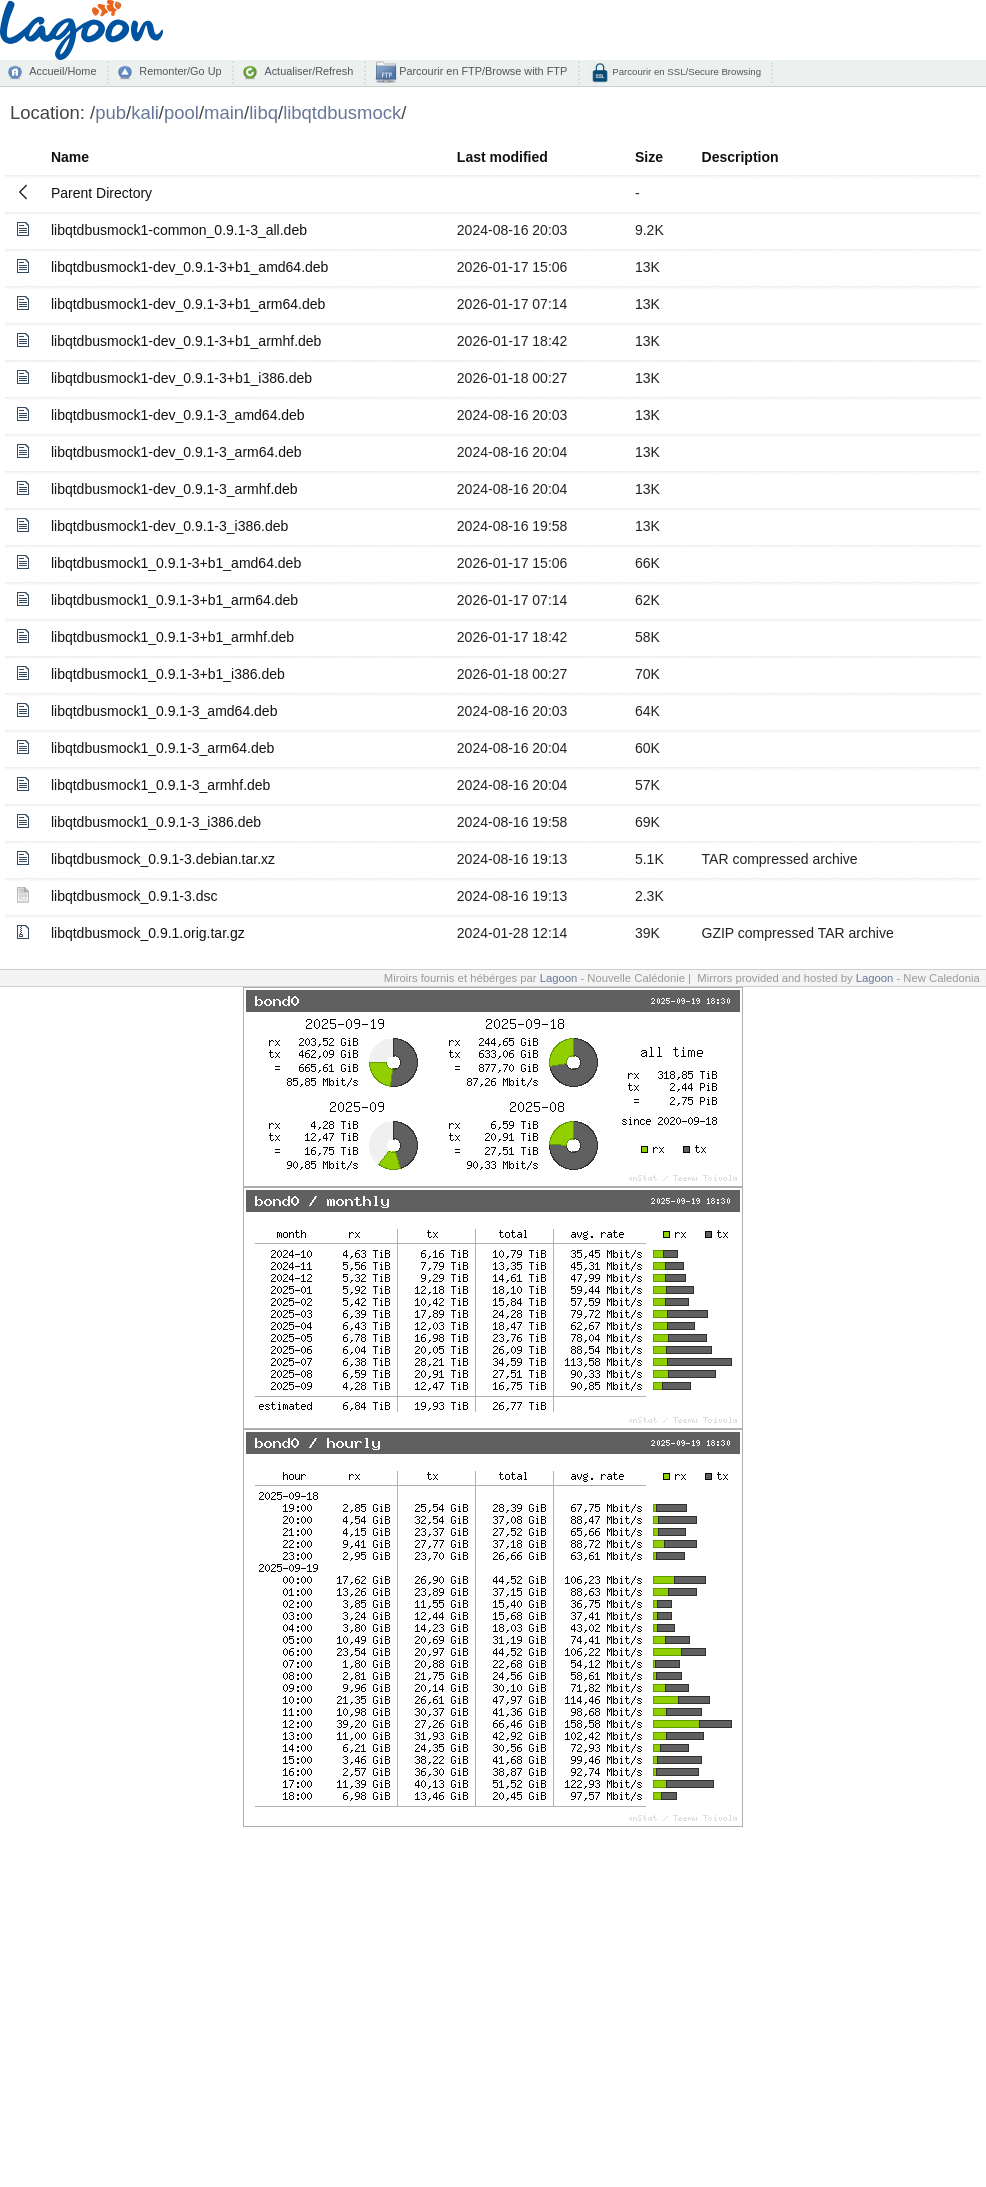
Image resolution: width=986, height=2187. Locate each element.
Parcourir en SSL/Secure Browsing (685, 71)
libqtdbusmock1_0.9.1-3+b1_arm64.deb (174, 600)
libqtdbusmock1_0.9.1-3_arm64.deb (162, 748)
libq (263, 112)
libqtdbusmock (342, 112)
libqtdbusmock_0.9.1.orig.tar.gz (148, 933)
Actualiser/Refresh (308, 71)
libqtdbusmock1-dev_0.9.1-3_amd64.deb (178, 415)
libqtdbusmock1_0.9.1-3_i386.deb (156, 822)
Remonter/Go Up (180, 71)
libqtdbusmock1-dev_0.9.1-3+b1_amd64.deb (189, 267)
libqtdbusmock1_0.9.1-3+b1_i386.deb (168, 674)
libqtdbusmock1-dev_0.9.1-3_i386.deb (169, 526)
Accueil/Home (62, 71)
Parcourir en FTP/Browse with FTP (481, 71)
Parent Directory (101, 193)
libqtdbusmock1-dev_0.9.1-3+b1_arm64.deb (188, 304)
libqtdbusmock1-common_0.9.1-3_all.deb (179, 230)
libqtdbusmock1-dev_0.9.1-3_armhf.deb (174, 489)
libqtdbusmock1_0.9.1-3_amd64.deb (164, 711)
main (224, 112)
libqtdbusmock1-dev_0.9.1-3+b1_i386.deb (181, 378)
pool (181, 112)
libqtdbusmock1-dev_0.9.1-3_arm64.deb (176, 452)
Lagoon (559, 978)
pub (110, 112)
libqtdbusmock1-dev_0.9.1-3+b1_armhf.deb (186, 341)
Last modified (502, 157)
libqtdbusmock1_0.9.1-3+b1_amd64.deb (176, 563)
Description (740, 157)
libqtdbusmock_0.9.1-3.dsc (134, 896)
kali (145, 112)
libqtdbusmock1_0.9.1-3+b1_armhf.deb (172, 637)
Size (649, 157)
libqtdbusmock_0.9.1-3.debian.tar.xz (163, 859)
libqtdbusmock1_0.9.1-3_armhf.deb (160, 785)
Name (70, 157)
